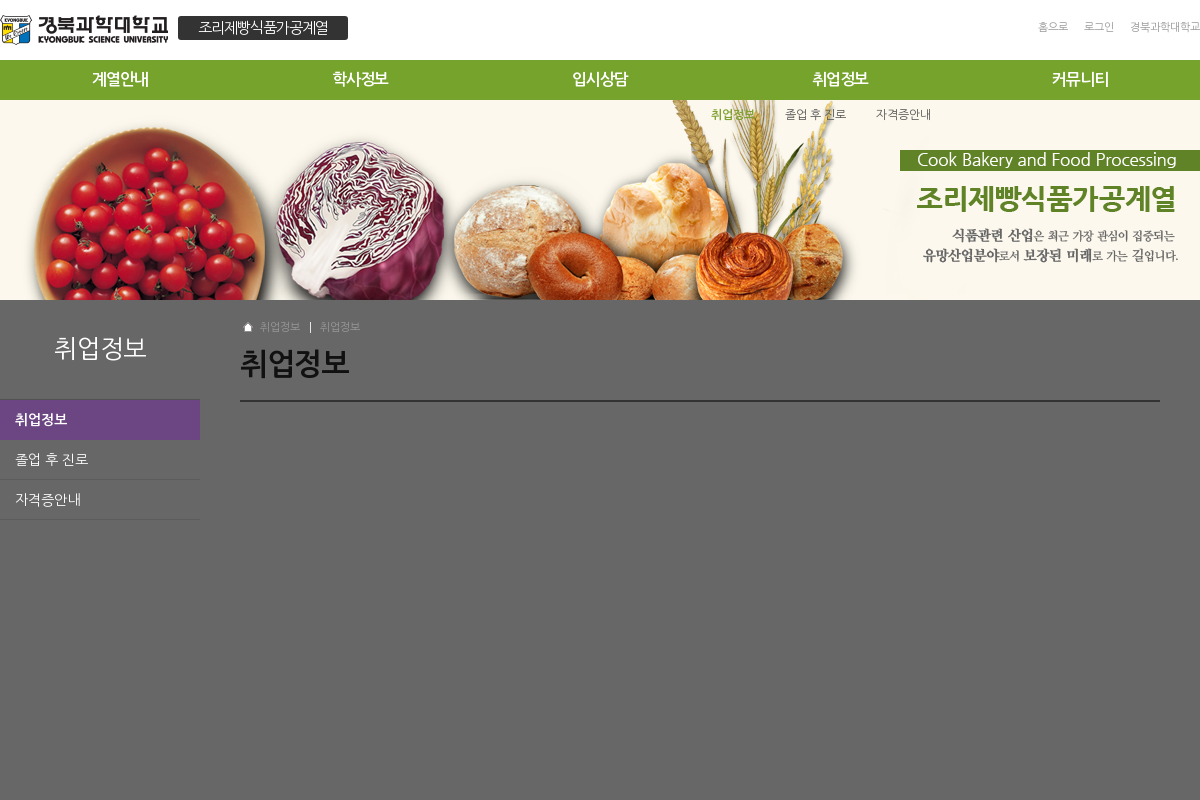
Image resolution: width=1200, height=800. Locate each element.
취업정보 (840, 79)
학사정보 (360, 79)
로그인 (1099, 27)
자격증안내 (47, 500)
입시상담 (600, 79)
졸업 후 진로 (51, 460)
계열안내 (120, 79)
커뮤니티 (1080, 79)
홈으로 (1053, 27)
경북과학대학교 (1165, 27)
